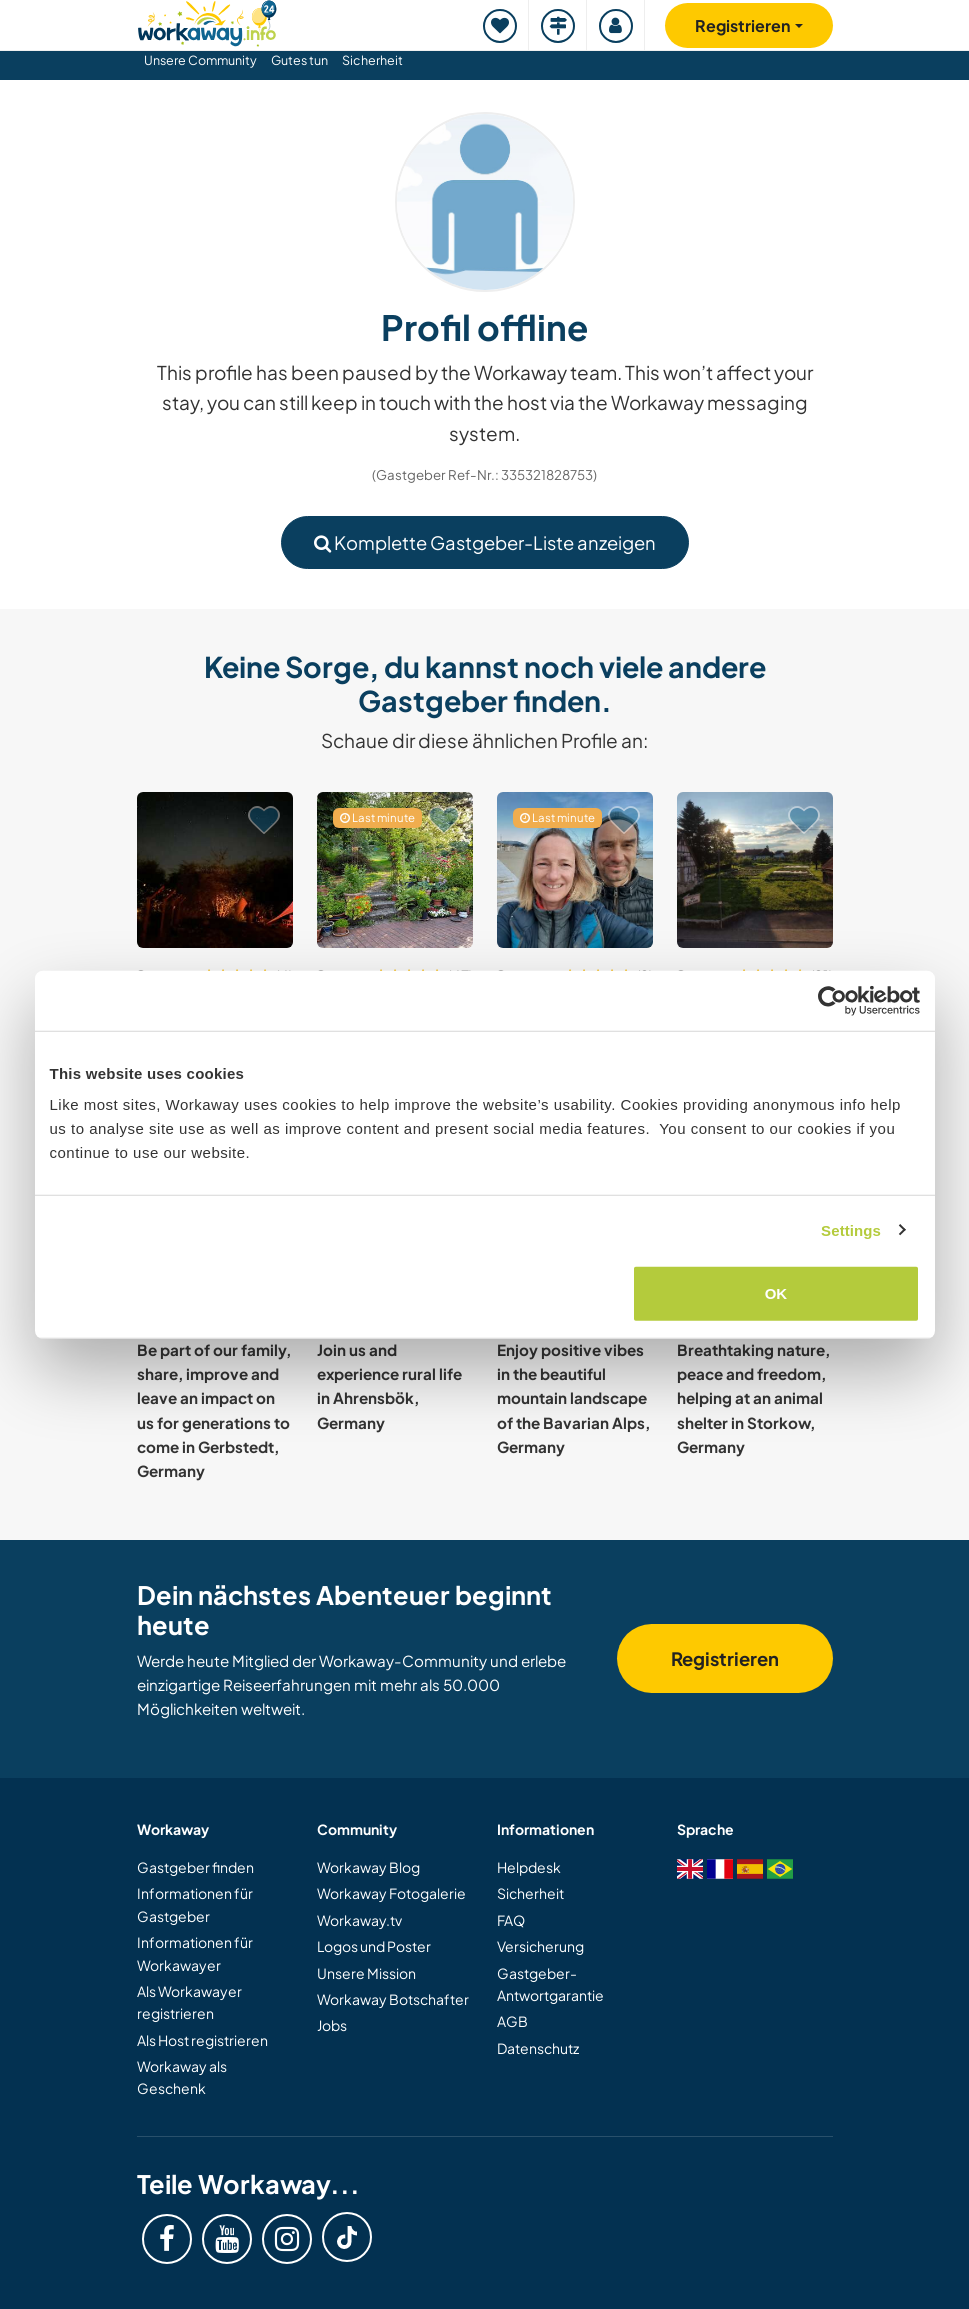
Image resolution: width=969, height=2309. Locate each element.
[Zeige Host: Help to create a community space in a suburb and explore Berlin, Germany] (575, 870)
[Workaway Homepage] (207, 20)
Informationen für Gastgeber (195, 1904)
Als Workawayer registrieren (189, 2002)
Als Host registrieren (202, 2040)
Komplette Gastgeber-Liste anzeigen (485, 542)
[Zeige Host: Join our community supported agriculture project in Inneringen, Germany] (755, 870)
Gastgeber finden (195, 1867)
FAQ (511, 1920)
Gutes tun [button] (299, 60)
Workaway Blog (368, 1867)
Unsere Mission (366, 1973)
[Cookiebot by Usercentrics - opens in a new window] (832, 1000)
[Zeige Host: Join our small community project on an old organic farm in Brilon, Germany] (215, 870)
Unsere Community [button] (200, 60)
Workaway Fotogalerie (391, 1893)
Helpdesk (529, 1867)
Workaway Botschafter (393, 1999)
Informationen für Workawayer (195, 1953)
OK (776, 1293)
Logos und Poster (374, 1946)
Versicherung (540, 1946)
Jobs (332, 2025)
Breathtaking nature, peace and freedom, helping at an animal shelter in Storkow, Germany (753, 1398)
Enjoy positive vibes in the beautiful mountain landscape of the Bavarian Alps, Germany (573, 1398)
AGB (512, 2021)
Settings (851, 1229)
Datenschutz (538, 2048)
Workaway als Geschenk (182, 2077)
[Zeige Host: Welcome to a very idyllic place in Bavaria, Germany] (395, 870)
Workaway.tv (359, 1920)
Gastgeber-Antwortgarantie (550, 1984)
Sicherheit (372, 60)
